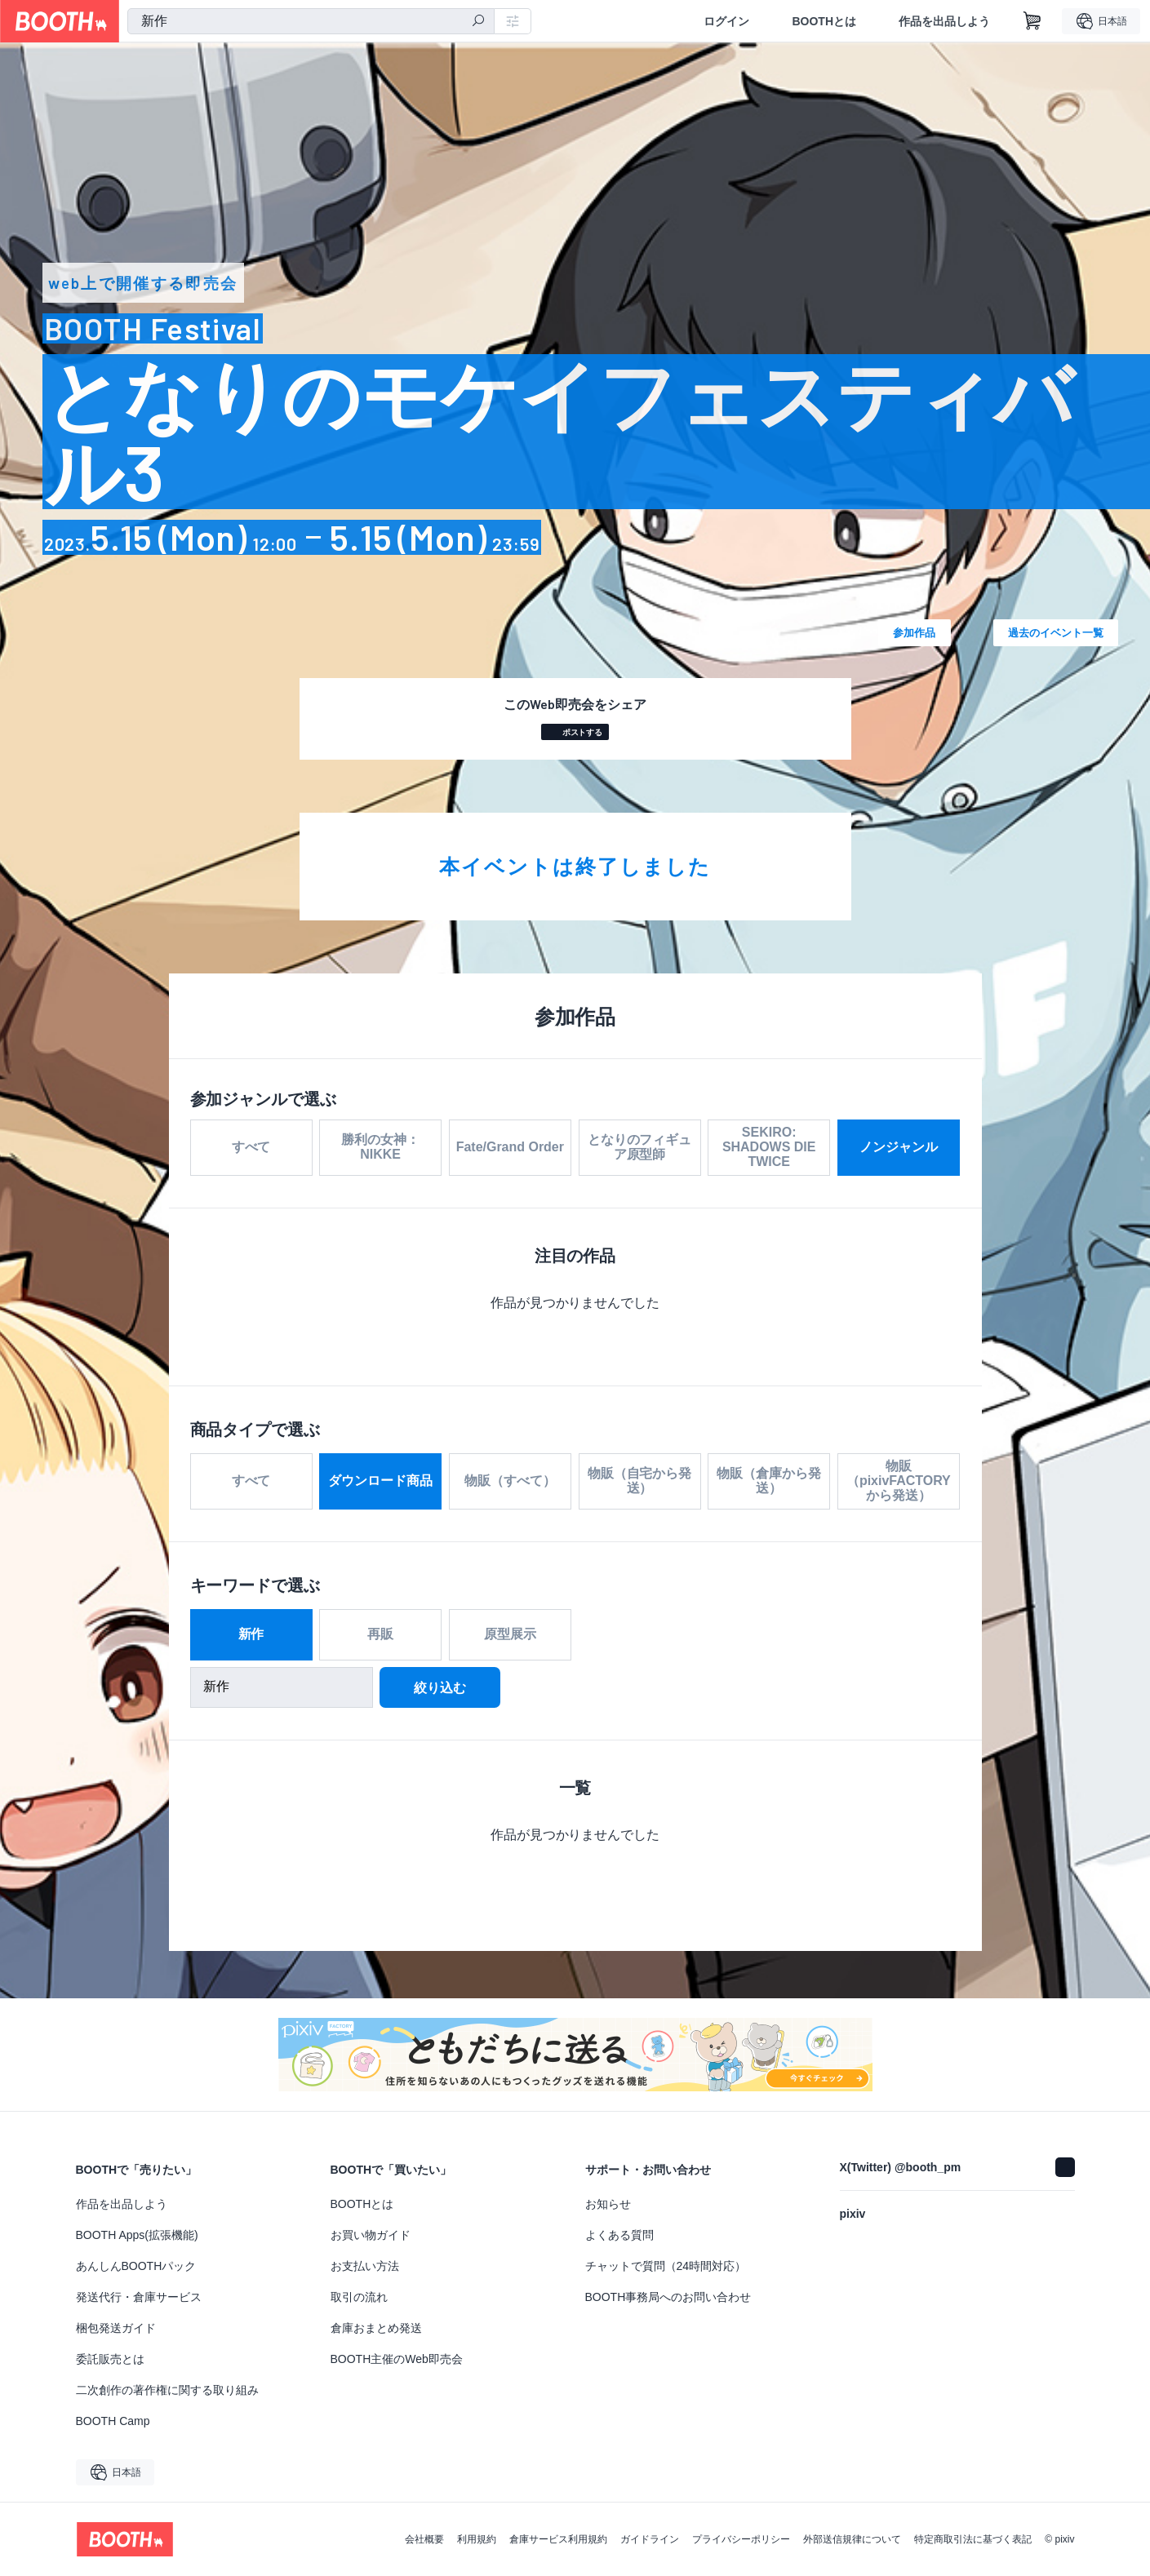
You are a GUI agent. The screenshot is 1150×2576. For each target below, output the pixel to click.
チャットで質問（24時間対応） (666, 2265)
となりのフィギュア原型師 (640, 1147)
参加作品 (914, 632)
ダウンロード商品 (380, 1483)
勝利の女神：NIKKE (380, 1147)
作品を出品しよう (944, 21)
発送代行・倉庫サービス (139, 2296)
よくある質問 (619, 2234)
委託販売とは (110, 2358)
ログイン (726, 21)
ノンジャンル (898, 1147)
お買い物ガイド (371, 2234)
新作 (251, 1636)
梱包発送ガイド (116, 2327)
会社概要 (424, 2539)
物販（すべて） (510, 1483)
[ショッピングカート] (1032, 21)
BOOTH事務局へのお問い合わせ (668, 2296)
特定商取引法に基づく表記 (973, 2539)
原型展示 (510, 1636)
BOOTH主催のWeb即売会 (397, 2358)
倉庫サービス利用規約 (558, 2539)
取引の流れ (359, 2296)
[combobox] (311, 21)
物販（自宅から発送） (640, 1483)
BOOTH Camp (113, 2420)
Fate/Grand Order (510, 1147)
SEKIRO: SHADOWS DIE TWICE (769, 1146)
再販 (380, 1636)
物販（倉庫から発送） (769, 1483)
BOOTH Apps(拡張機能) (137, 2234)
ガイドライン (649, 2539)
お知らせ (608, 2203)
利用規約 (476, 2539)
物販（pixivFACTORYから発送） (898, 1483)
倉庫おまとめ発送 (376, 2327)
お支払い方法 (365, 2265)
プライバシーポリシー (741, 2539)
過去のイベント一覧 (1055, 632)
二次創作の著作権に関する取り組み (167, 2389)
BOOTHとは (824, 21)
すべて (251, 1147)
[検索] (478, 22)
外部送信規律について (852, 2539)
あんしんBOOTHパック (136, 2265)
